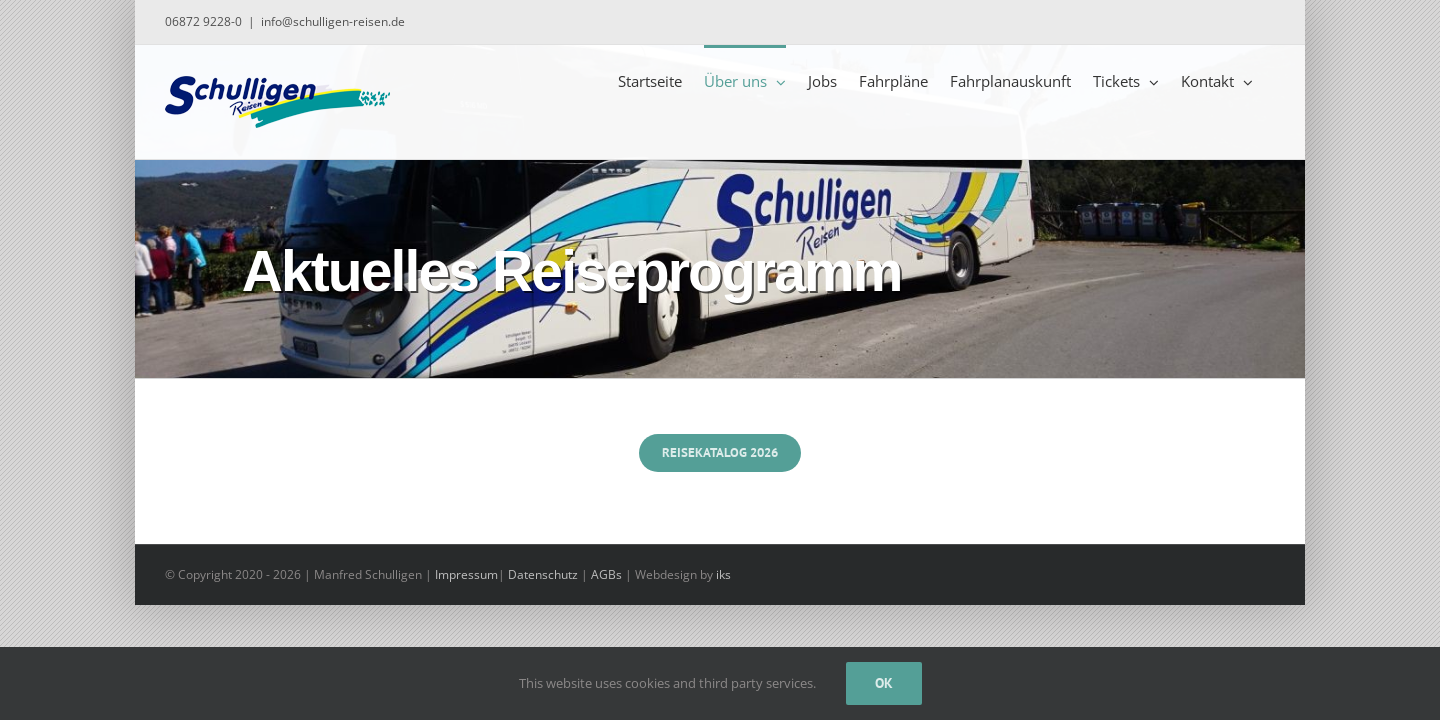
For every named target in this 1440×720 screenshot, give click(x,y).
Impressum (466, 574)
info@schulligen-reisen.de (333, 21)
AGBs (606, 574)
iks (723, 574)
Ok (884, 683)
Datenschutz (543, 574)
